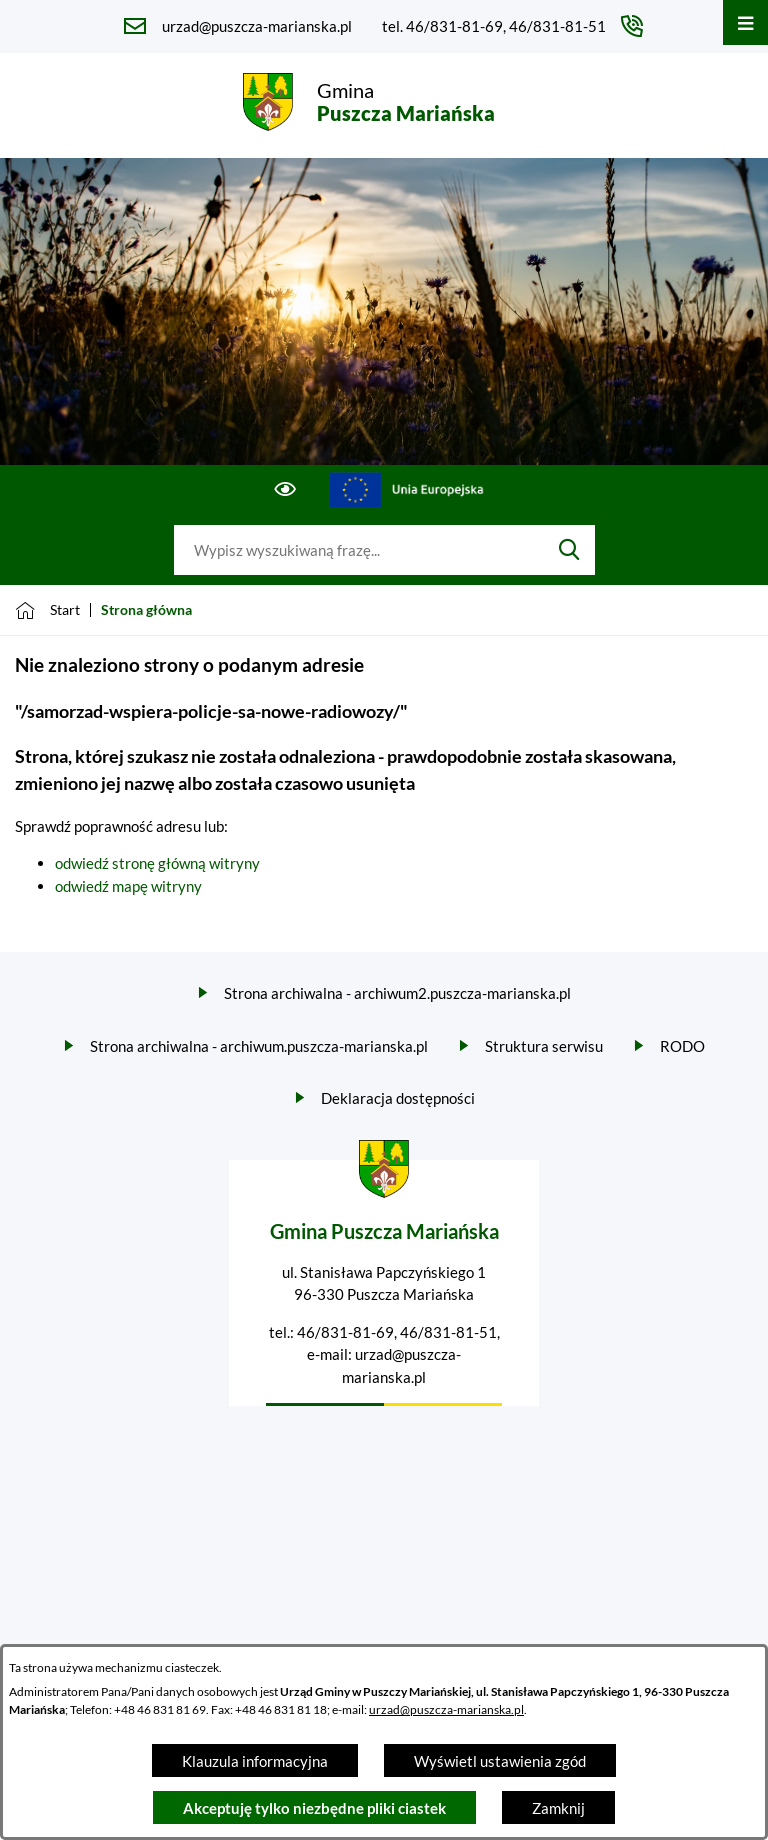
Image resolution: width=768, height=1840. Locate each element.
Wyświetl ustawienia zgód (500, 1761)
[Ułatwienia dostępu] (285, 490)
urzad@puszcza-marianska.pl (446, 1709)
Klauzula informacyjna (255, 1761)
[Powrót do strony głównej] (47, 610)
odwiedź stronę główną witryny (157, 863)
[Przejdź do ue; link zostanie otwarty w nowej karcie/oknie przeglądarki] (407, 490)
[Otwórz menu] (745, 22)
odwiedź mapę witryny (128, 886)
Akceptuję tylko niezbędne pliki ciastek (314, 1808)
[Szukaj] (569, 550)
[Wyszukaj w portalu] (359, 550)
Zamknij (558, 1808)
